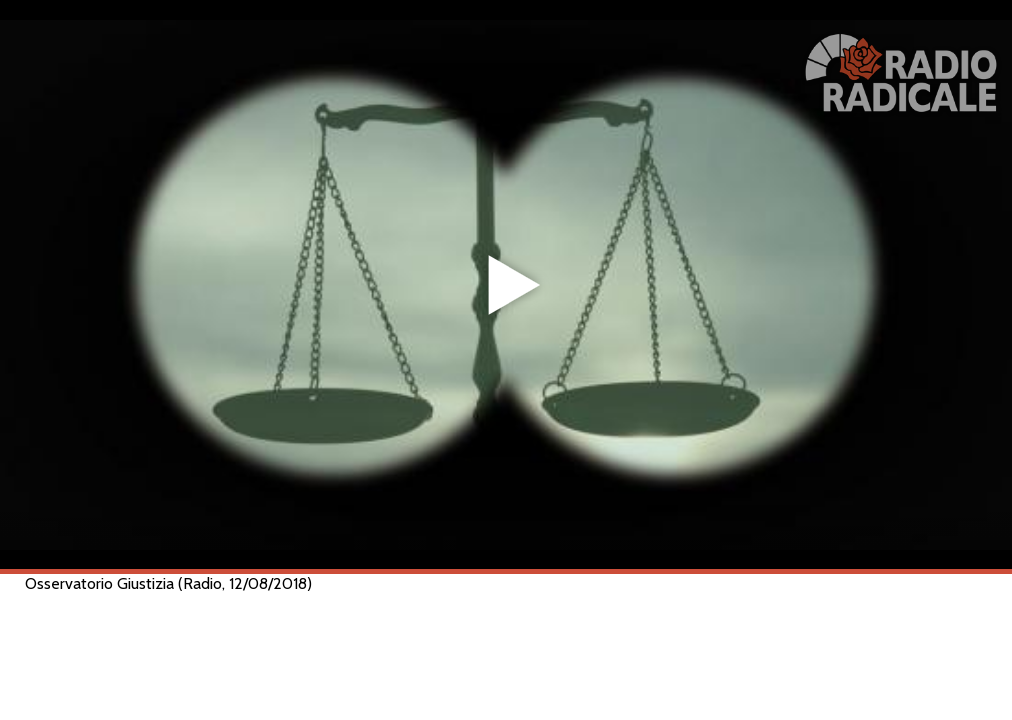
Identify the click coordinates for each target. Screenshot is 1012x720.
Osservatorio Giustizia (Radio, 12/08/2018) (168, 583)
